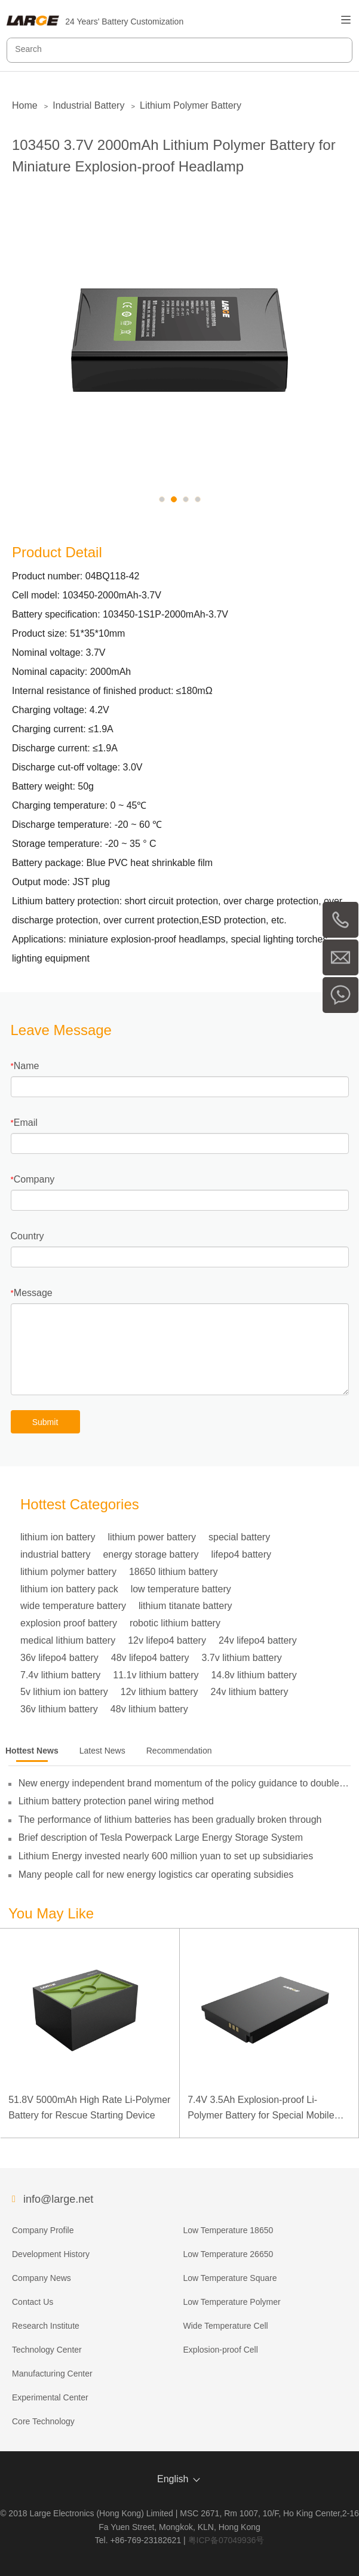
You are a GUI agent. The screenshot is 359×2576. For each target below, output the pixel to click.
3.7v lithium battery (242, 1658)
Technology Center (47, 2349)
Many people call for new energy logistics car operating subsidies (156, 1874)
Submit (45, 1422)
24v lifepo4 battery (258, 1640)
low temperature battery (181, 1589)
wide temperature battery (73, 1606)
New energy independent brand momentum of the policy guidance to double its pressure (179, 1783)
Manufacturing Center (52, 2373)
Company (34, 1179)
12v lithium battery (159, 1692)
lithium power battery (152, 1537)
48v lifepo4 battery (150, 1658)
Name (26, 1066)
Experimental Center (50, 2397)
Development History (51, 2254)
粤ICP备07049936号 (226, 2540)
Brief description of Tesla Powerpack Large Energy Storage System (161, 1837)
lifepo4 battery (241, 1554)
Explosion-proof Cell (220, 2349)
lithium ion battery (57, 1537)
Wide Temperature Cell (225, 2326)
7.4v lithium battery (60, 1675)
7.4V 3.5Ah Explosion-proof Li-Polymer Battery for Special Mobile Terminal (261, 2109)
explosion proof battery (68, 1623)
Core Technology (43, 2421)
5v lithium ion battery (64, 1692)
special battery (239, 1537)
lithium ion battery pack (69, 1589)
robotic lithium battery (175, 1623)
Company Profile (43, 2230)
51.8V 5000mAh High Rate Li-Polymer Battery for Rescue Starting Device (89, 2107)
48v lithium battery (149, 1709)
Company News (41, 2278)
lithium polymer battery (68, 1572)
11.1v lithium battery (155, 1675)
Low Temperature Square (230, 2278)
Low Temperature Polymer (232, 2302)
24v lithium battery (250, 1692)
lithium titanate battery (185, 1606)
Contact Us (32, 2302)
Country (27, 1236)
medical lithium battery (67, 1640)
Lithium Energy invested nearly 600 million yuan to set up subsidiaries (166, 1856)
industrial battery (55, 1554)
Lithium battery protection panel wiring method (116, 1801)
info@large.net (58, 2199)
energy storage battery (150, 1554)
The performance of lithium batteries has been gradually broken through (170, 1819)
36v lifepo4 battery (59, 1658)
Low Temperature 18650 (228, 2230)
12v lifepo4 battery (167, 1640)
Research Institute (45, 2326)
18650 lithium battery (173, 1572)
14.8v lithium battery (253, 1675)
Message (33, 1293)
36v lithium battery (59, 1709)
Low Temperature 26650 (228, 2254)
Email (26, 1122)
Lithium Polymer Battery (190, 105)
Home (25, 105)
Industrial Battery (88, 105)
